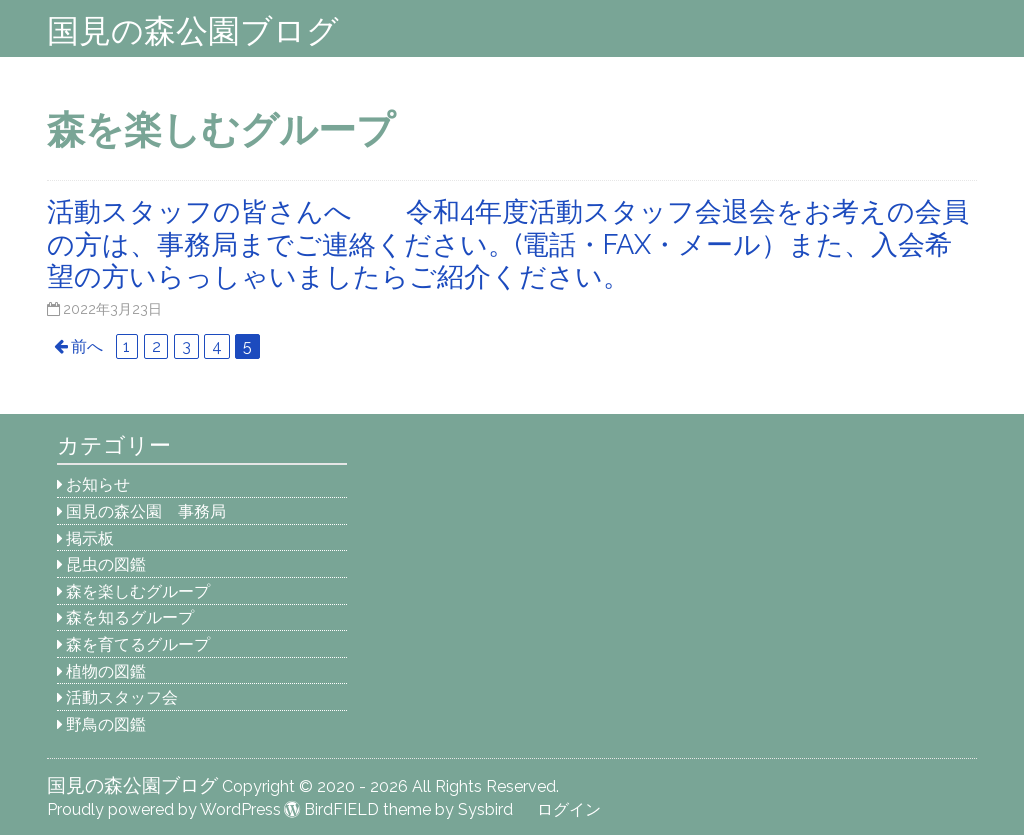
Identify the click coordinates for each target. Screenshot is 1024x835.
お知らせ (98, 484)
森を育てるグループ (138, 644)
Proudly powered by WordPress (164, 809)
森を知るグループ (130, 617)
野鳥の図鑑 (106, 724)
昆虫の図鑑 (106, 564)
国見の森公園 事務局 (146, 511)
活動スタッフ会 (122, 697)
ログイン (569, 809)
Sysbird (485, 809)
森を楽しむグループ (138, 591)
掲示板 (90, 538)
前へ (87, 346)
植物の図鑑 (106, 671)
